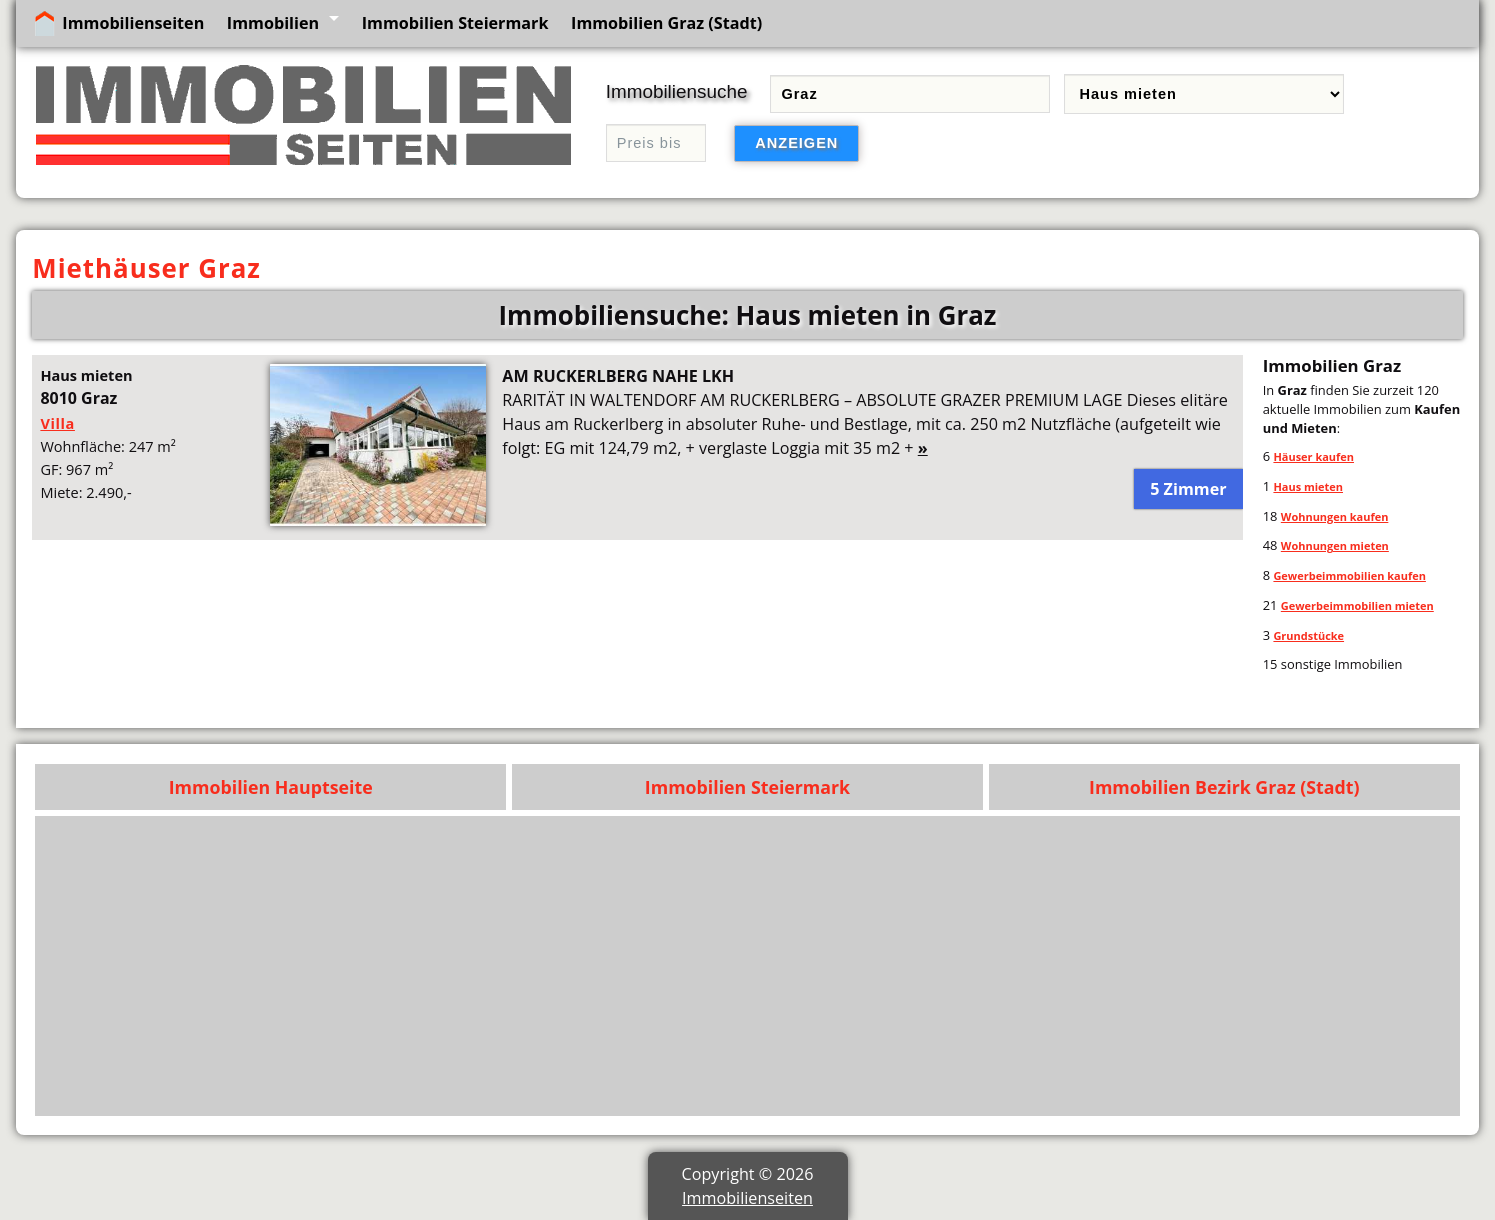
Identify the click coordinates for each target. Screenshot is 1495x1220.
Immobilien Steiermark (455, 23)
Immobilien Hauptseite (271, 787)
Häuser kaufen (1313, 456)
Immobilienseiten (133, 23)
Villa (57, 423)
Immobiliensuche (677, 91)
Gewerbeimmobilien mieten (1357, 605)
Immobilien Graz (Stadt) (666, 23)
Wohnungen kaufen (1335, 516)
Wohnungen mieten (1335, 545)
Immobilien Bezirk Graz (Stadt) (1224, 787)
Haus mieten (1308, 486)
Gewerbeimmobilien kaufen (1349, 575)
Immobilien (273, 23)
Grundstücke (1308, 635)
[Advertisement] (850, 966)
